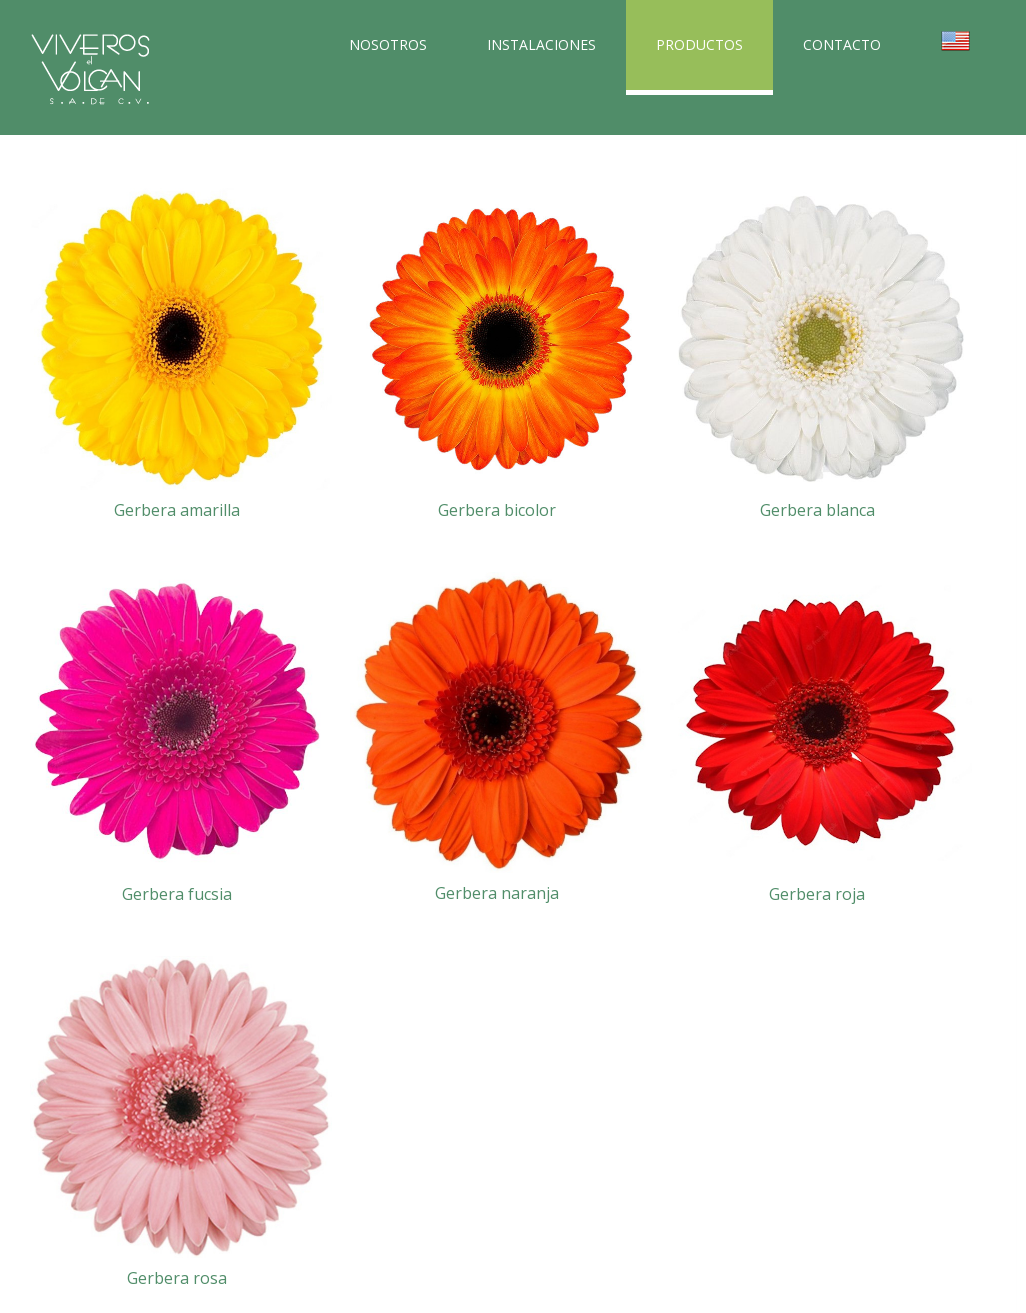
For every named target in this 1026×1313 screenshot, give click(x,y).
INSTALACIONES (541, 44)
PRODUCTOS (699, 44)
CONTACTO (842, 44)
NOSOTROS (388, 44)
